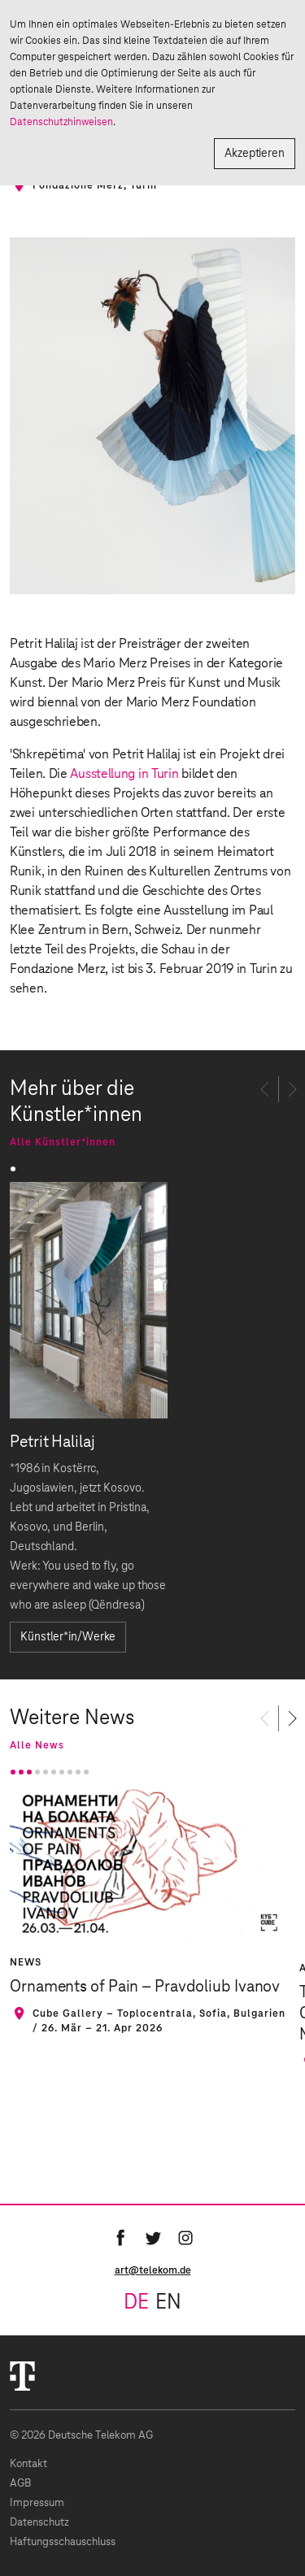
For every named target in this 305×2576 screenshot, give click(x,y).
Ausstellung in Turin (125, 774)
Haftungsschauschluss (62, 2542)
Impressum (37, 2503)
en (168, 2302)
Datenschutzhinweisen (61, 122)
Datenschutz (39, 2523)
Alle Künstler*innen (62, 1142)
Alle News (37, 1745)
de (136, 2302)
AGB (20, 2484)
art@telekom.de (153, 2270)
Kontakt (28, 2464)
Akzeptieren (254, 153)
